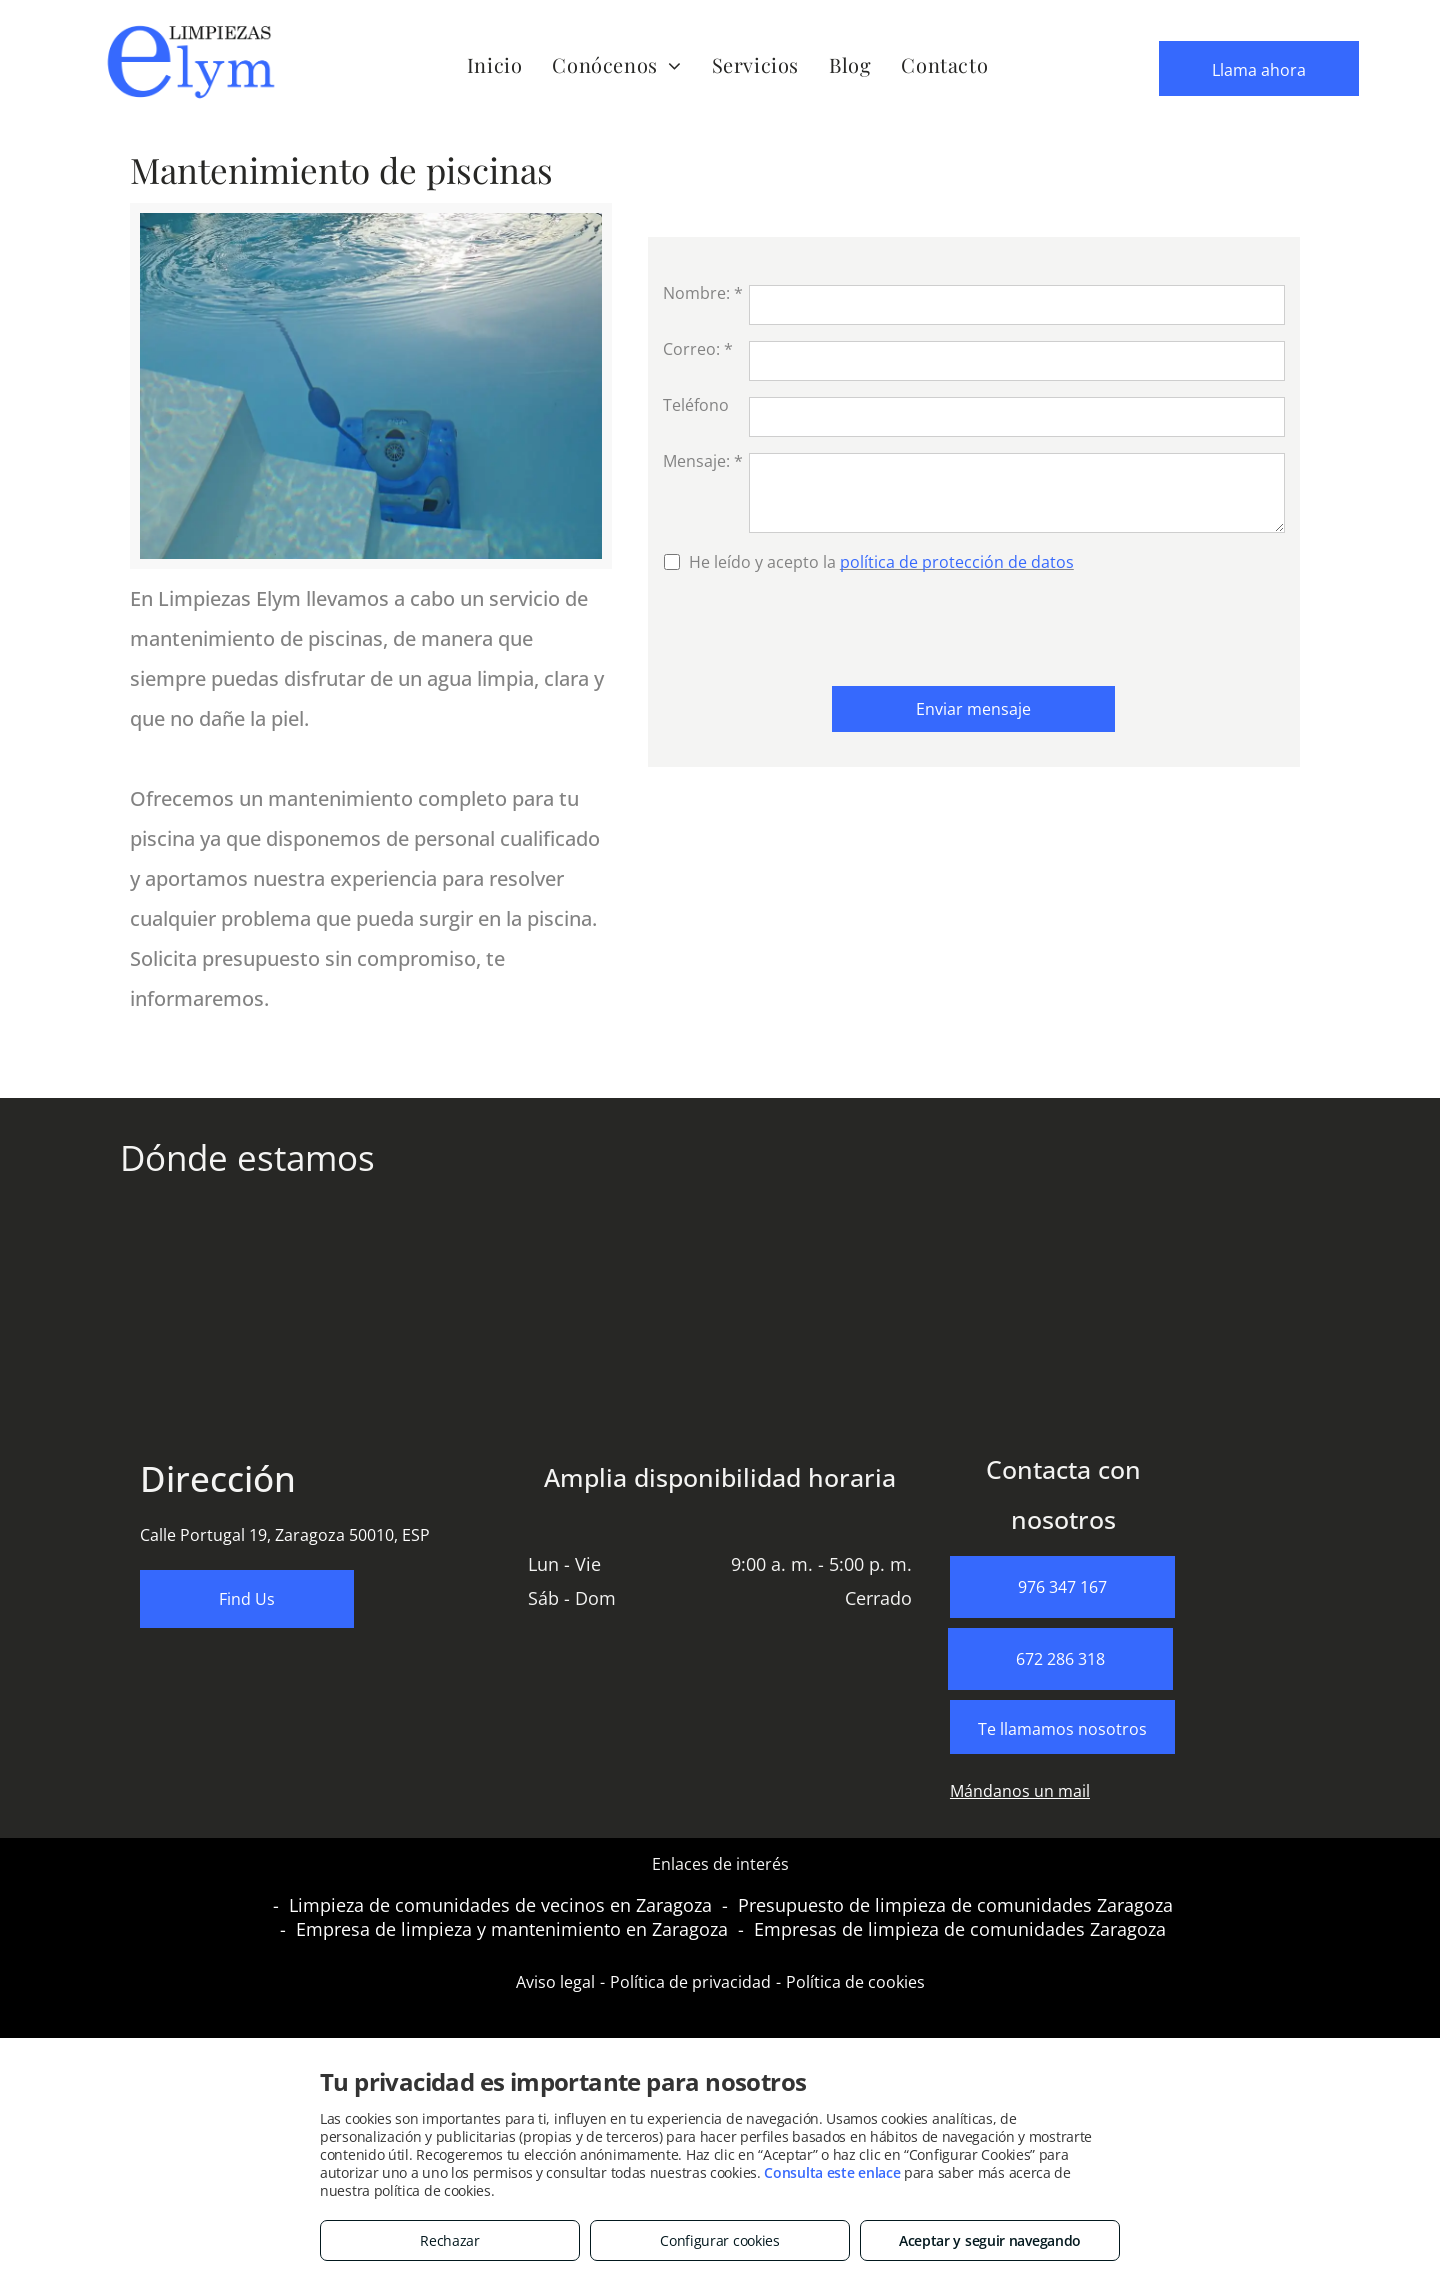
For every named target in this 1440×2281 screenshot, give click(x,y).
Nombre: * (703, 293)
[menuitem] (495, 64)
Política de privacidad (690, 1982)
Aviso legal (555, 1982)
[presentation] (815, 627)
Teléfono (696, 405)
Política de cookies (855, 1982)
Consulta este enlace (832, 2172)
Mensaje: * (703, 461)
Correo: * (698, 349)
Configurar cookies (720, 2240)
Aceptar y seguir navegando (990, 2240)
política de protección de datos (957, 562)
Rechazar (450, 2240)
